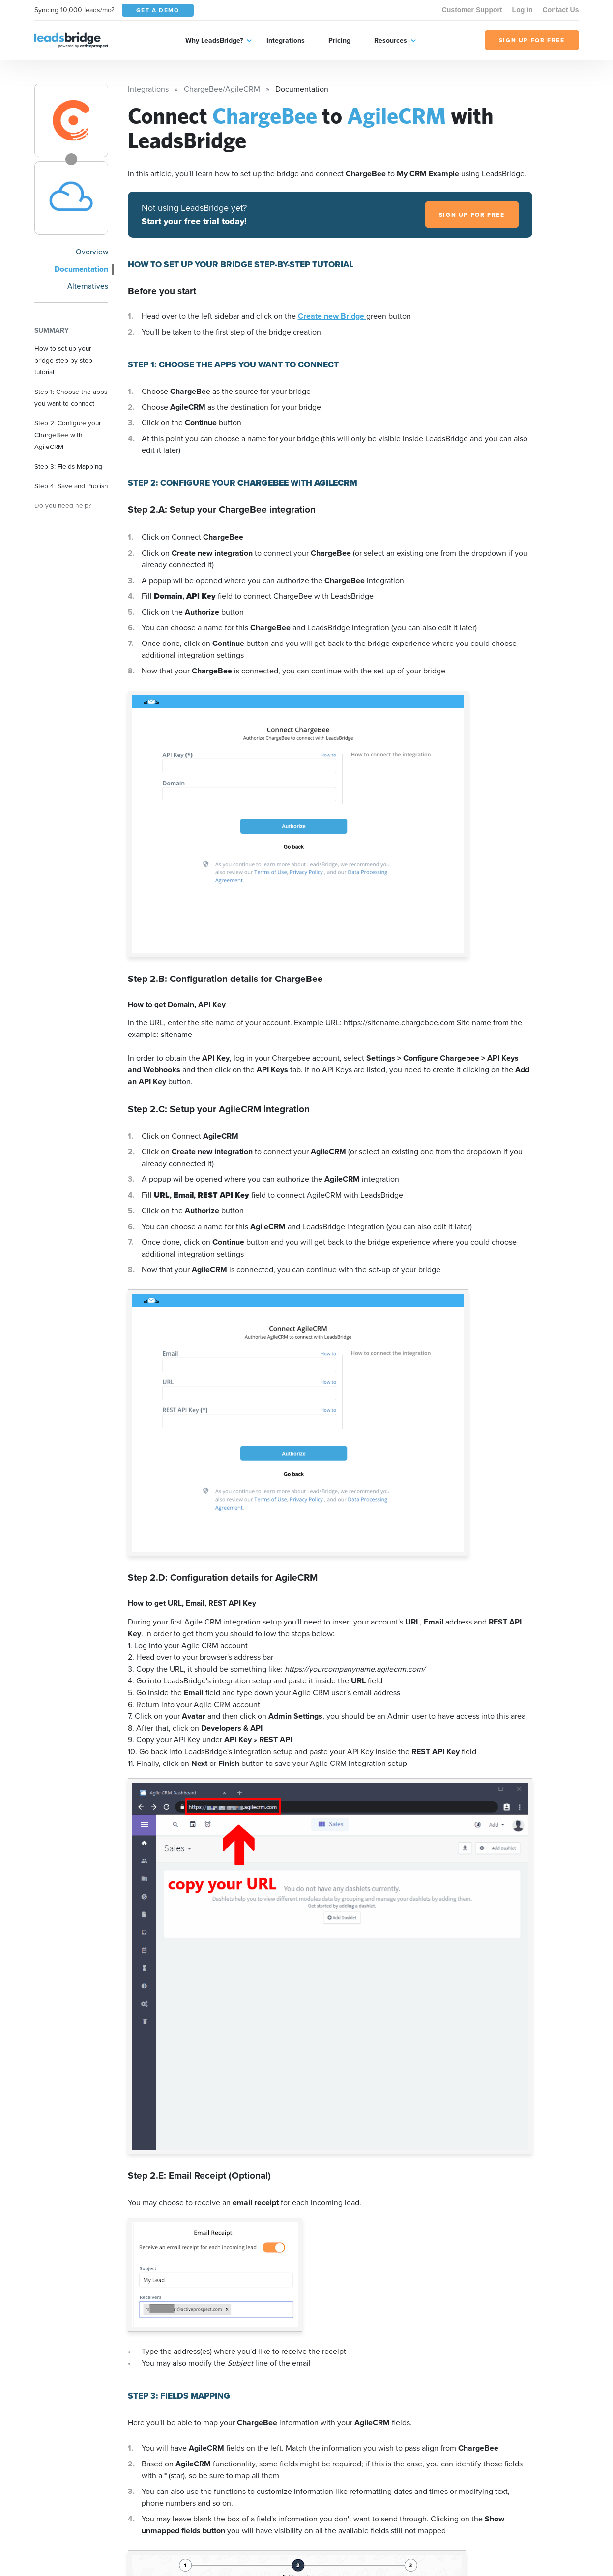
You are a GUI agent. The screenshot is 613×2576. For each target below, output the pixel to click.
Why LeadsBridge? (214, 40)
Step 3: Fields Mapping (68, 466)
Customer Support (472, 10)
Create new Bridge (332, 316)
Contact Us (561, 10)
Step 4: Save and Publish (71, 486)
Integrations (285, 40)
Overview (92, 252)
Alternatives (87, 286)
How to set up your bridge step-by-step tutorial (63, 360)
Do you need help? (62, 505)
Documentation (81, 269)
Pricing (339, 40)
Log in (522, 10)
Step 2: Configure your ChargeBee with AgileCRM (67, 434)
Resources (390, 40)
